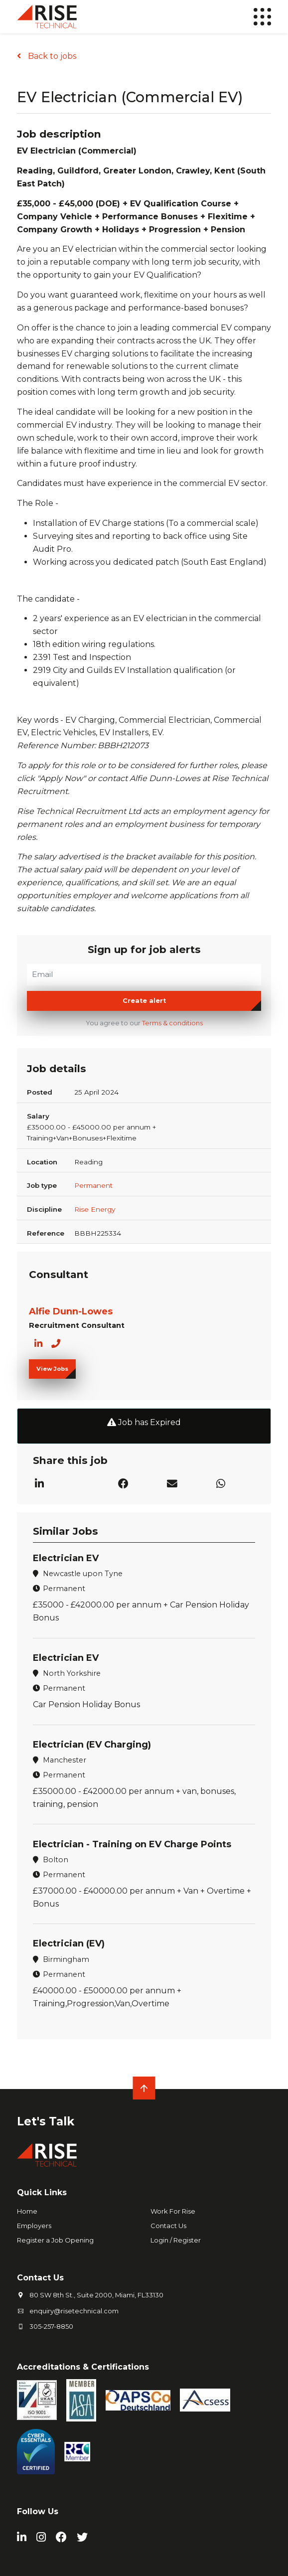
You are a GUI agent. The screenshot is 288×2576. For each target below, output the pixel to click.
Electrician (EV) (69, 1943)
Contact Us (168, 2226)
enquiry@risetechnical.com (74, 2311)
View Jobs (52, 1368)
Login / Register (175, 2240)
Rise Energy (94, 1209)
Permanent (93, 1185)
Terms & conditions (172, 1023)
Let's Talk (45, 2121)
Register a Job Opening (55, 2240)
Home (27, 2211)
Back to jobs (51, 56)
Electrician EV (66, 1558)
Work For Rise (172, 2211)
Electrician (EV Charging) (92, 1744)
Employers (34, 2226)
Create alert (144, 1000)
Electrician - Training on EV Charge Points (132, 1844)
